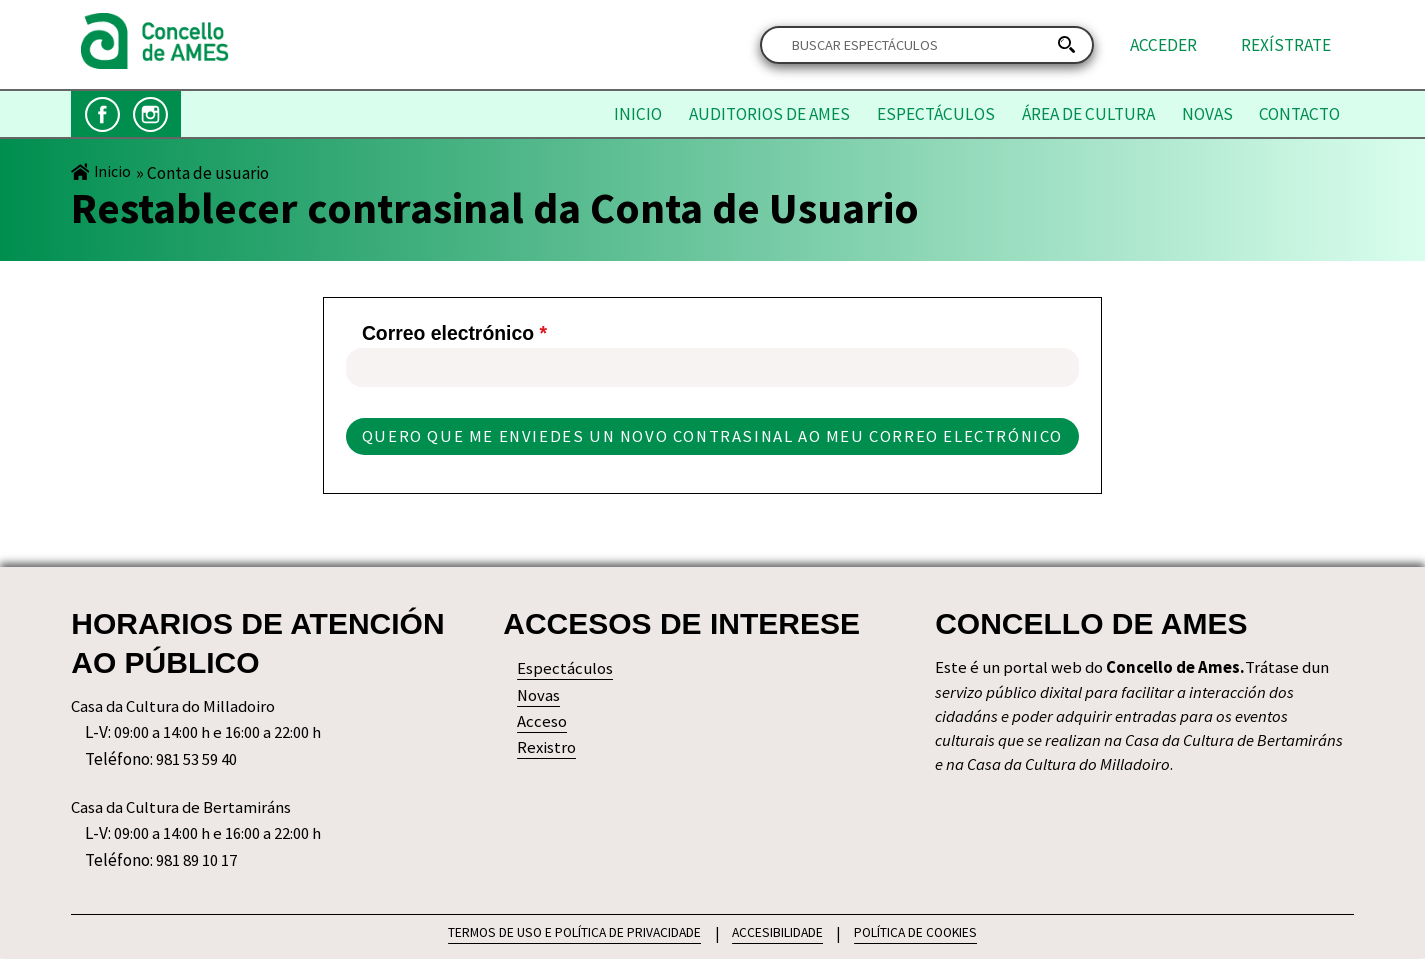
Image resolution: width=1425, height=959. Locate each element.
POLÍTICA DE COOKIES (920, 933)
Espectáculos (936, 114)
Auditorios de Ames (769, 114)
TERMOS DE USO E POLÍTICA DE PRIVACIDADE (571, 933)
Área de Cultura (1088, 114)
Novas (1207, 114)
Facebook (102, 114)
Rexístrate (1286, 45)
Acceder (1163, 45)
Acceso (542, 723)
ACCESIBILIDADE (778, 933)
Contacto (1299, 114)
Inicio (638, 114)
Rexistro (547, 750)
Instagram (150, 114)
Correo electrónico (449, 334)
